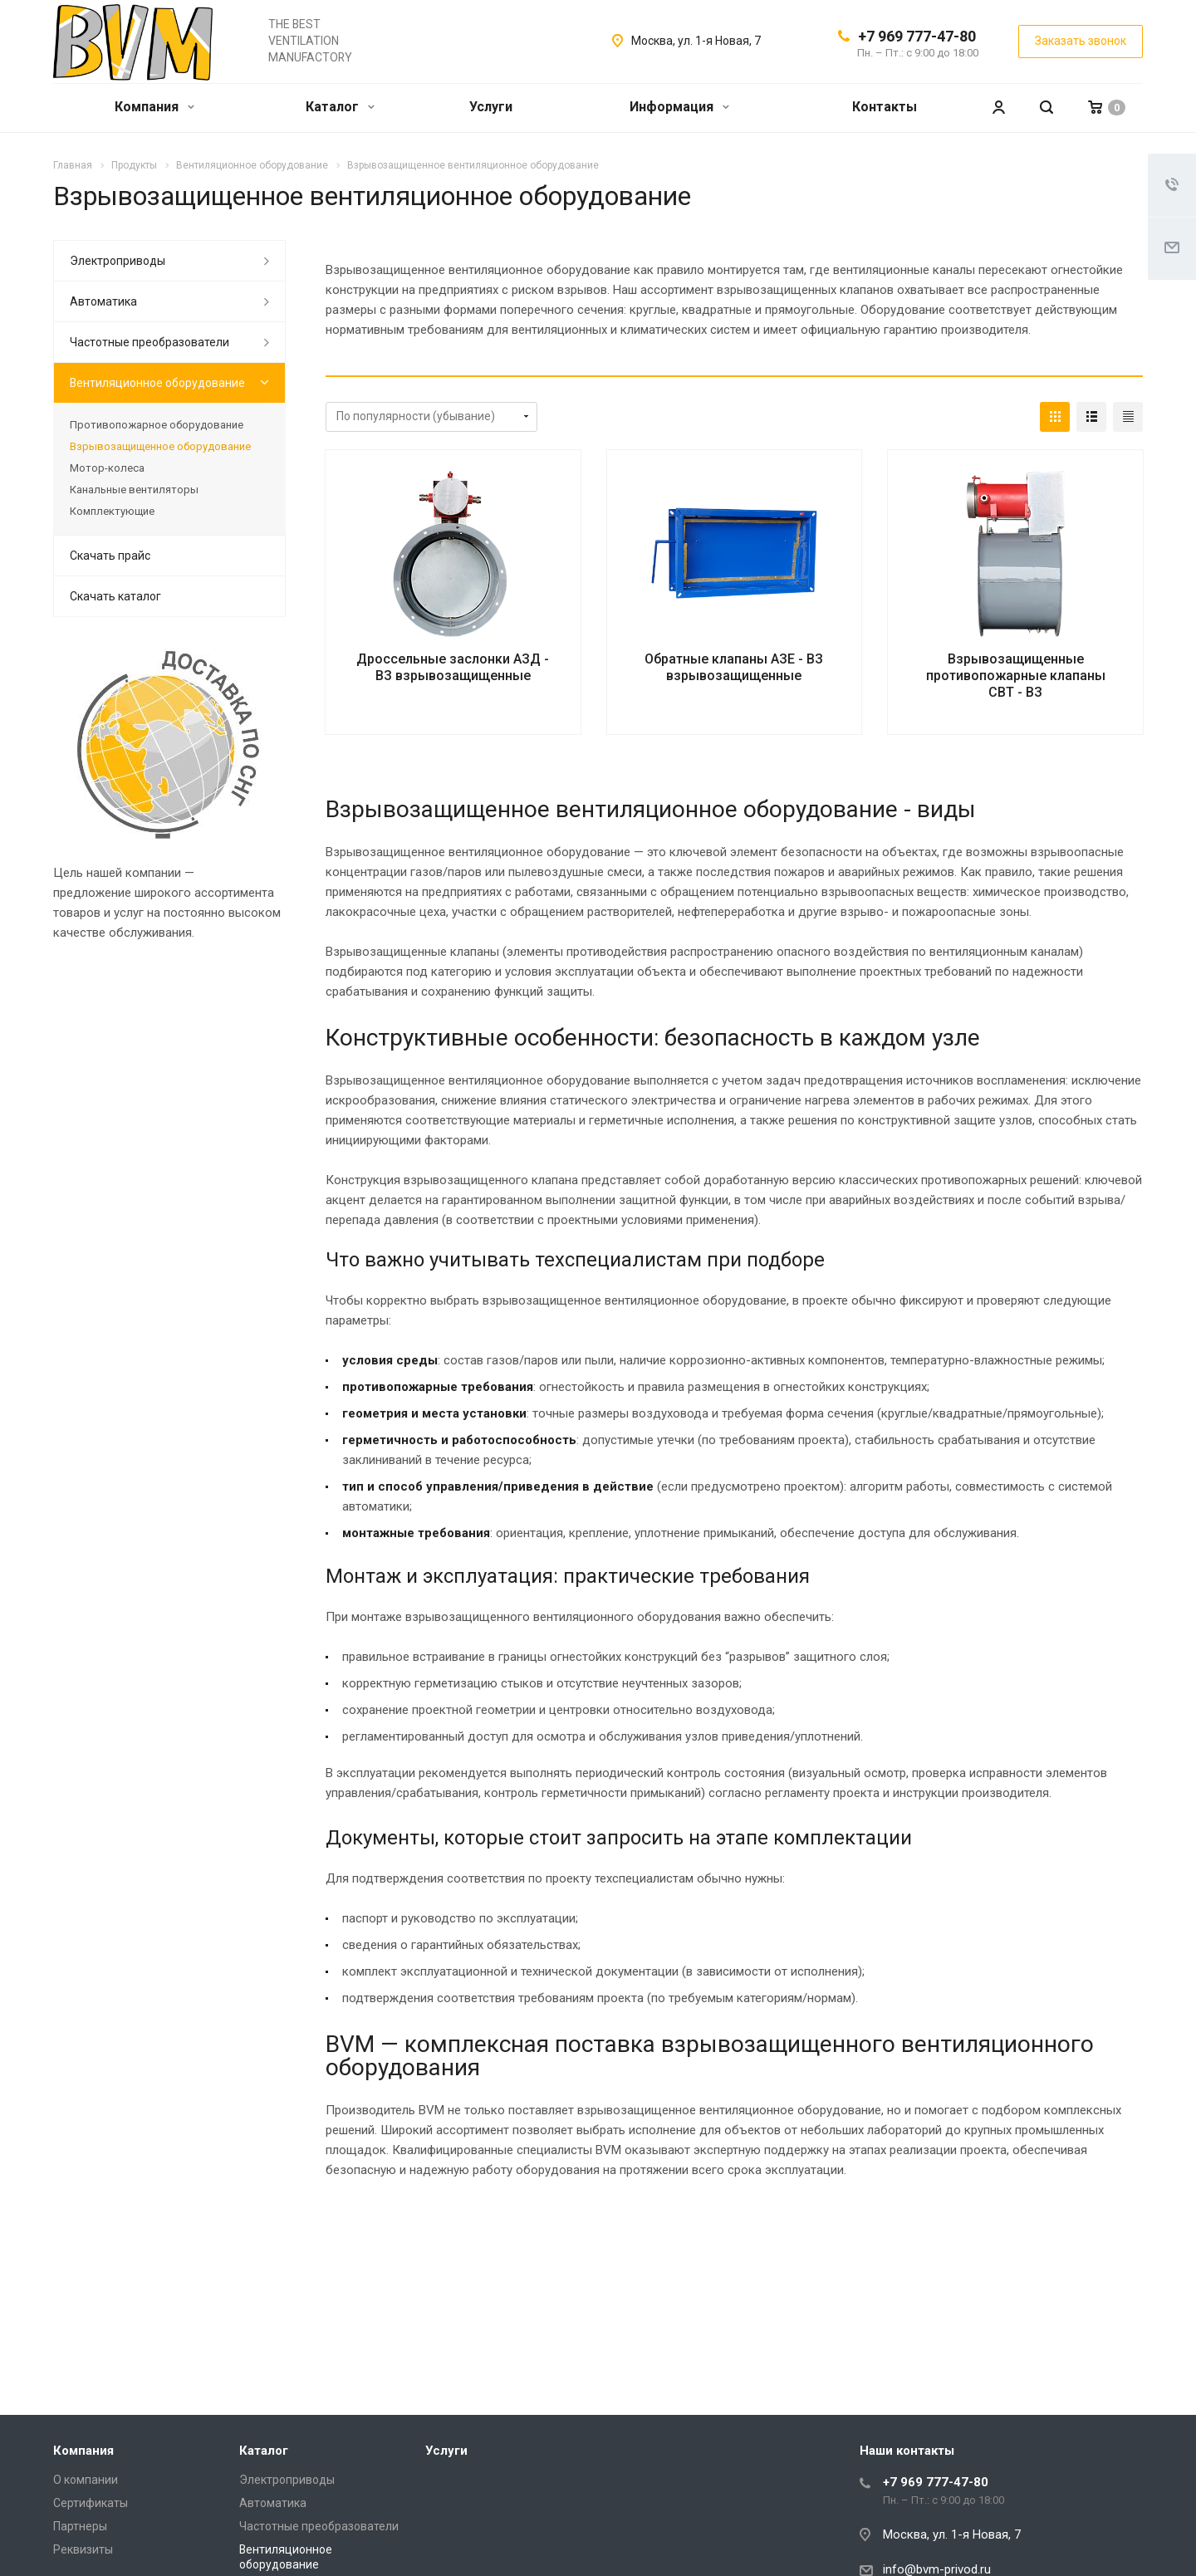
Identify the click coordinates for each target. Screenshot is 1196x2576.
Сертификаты (90, 2503)
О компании (85, 2479)
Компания (154, 107)
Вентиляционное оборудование (157, 382)
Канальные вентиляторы (134, 489)
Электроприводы (117, 260)
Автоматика (103, 301)
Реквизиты (83, 2549)
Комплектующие (112, 511)
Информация (679, 107)
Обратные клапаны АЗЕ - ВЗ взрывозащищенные (734, 667)
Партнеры (80, 2526)
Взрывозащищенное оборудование (160, 446)
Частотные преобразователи (149, 342)
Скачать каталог (115, 596)
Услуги (490, 107)
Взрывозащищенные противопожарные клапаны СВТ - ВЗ (1015, 675)
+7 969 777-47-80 (917, 36)
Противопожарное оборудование (156, 425)
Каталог (340, 107)
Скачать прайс (110, 555)
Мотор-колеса (107, 468)
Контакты (884, 107)
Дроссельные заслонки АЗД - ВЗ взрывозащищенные (452, 667)
